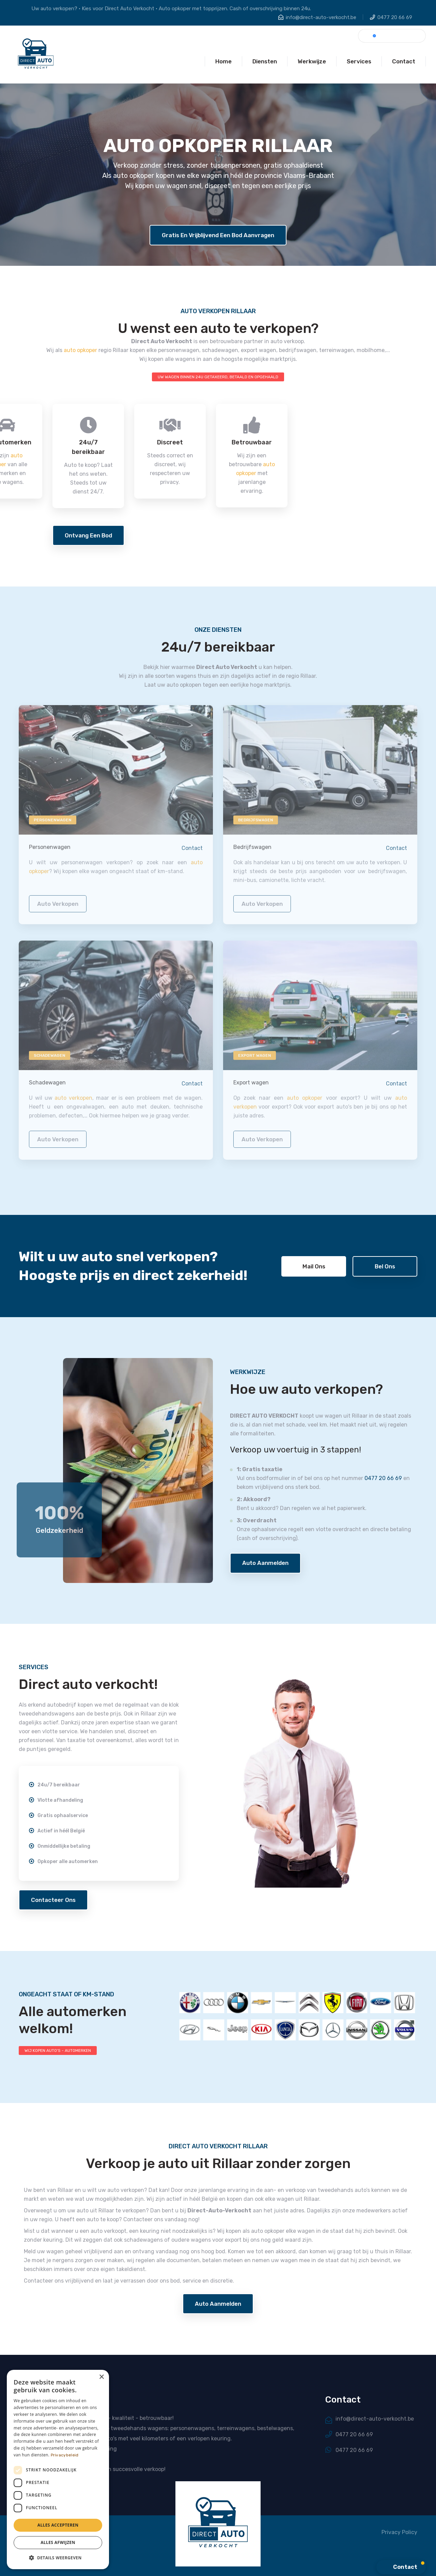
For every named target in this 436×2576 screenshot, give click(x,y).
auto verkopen (57, 908)
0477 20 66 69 (394, 17)
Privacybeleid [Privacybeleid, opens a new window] (65, 2455)
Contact (192, 853)
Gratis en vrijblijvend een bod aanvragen (218, 235)
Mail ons (313, 1266)
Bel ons (385, 1266)
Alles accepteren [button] (58, 2525)
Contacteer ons (53, 1899)
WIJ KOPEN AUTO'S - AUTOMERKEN (58, 2050)
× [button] (101, 2377)
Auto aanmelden (265, 1562)
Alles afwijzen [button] (58, 2542)
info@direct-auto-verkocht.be (321, 17)
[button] (58, 2558)
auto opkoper (80, 350)
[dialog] (58, 2469)
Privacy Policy (399, 2532)
